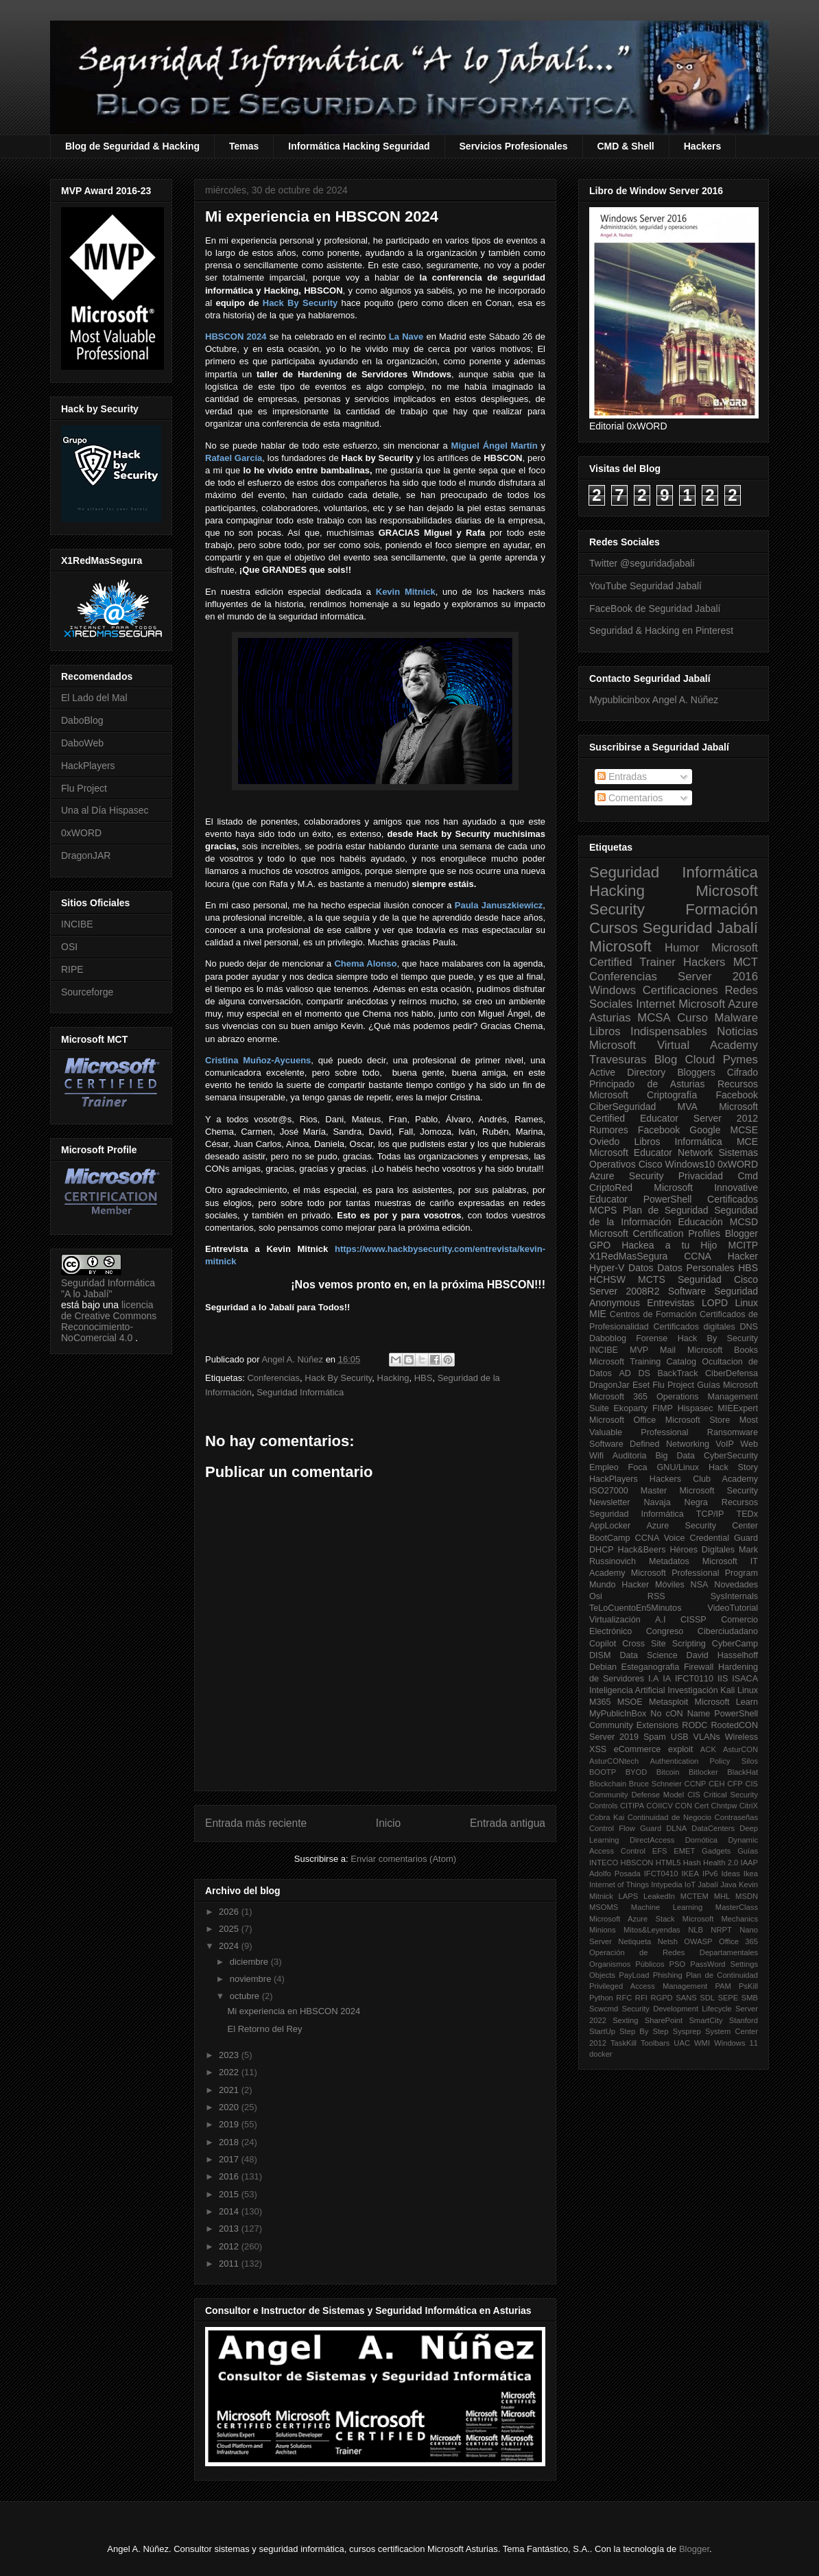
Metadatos (669, 1561)
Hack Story (733, 1467)
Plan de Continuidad (722, 1975)
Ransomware (732, 1432)
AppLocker (609, 1526)
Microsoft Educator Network (651, 1152)
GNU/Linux (678, 1467)
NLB (695, 1930)
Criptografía (672, 1094)
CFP (734, 1784)
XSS (597, 1749)
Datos (641, 1267)
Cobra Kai (606, 1817)
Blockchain (607, 1784)
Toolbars (655, 2043)
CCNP (696, 1784)
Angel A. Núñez (293, 1359)
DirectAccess (652, 1840)
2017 (230, 2159)
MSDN (746, 1896)
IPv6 (709, 1873)
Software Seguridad (713, 1291)
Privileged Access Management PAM (660, 1986)
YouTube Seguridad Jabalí (645, 585)
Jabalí (708, 1884)
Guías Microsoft (727, 1385)
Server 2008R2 (624, 1291)
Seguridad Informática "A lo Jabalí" (108, 1288)
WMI (702, 2043)
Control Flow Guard (625, 1828)
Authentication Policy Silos (704, 1761)
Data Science (648, 1655)
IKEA (691, 1873)
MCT (745, 962)
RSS (656, 1596)
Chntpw (724, 1805)
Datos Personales (695, 1267)
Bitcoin (668, 1772)
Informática (698, 1141)
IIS (722, 1678)
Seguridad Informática (300, 1392)
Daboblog (607, 1338)
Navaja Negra (675, 1502)
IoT (690, 1884)
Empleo (604, 1467)
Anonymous (614, 1302)
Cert (701, 1805)
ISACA (745, 1678)
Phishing (667, 1975)
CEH (717, 1784)
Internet (655, 1004)
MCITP (743, 1245)
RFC (624, 1998)
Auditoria (630, 1456)
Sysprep (687, 2031)
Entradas (622, 776)
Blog (666, 1059)
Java (728, 1884)
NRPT (721, 1930)
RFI (641, 1998)
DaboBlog (82, 720)
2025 (230, 1929)
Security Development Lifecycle (677, 2009)
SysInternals (734, 1596)
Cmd (747, 1175)
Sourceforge (87, 991)
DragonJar (609, 1385)
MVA (688, 1106)
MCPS (603, 1210)
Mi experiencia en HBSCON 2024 (293, 2011)
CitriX (748, 1805)
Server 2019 (614, 1737)
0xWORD (81, 832)
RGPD (661, 1998)
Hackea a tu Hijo (669, 1245)
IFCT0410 (661, 1873)
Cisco (651, 1164)
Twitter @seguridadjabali (642, 563)
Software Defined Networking (649, 1444)
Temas (244, 146)
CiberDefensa (731, 1373)
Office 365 (738, 1941)
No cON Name (680, 1713)
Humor (682, 947)
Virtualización (615, 1619)
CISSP (693, 1619)
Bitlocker (703, 1772)
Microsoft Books (722, 1350)
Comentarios (630, 797)
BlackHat (742, 1772)
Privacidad (700, 1175)
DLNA (676, 1828)
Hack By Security (338, 1378)
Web (749, 1444)
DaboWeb (82, 742)
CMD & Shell (625, 146)
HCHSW (607, 1279)
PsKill (748, 1986)
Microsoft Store (698, 1420)
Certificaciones (680, 990)
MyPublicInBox (617, 1713)
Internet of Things (619, 1884)
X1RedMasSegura (628, 1256)
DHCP (601, 1550)
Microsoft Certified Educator (673, 1112)
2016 (230, 2176)
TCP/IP (710, 1514)
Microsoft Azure (718, 1004)
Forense (651, 1338)
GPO (599, 1245)
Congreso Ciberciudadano (702, 1631)
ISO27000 (608, 1491)
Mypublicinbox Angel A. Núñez (653, 699)
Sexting (625, 2020)
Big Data (675, 1456)
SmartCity (705, 2020)
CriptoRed (610, 1187)
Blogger (741, 1233)
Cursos (613, 927)
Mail (668, 1350)
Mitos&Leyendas (652, 1930)
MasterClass (736, 1907)
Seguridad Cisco (718, 1279)
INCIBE (77, 924)
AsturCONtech (614, 1761)
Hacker (743, 1256)
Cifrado (742, 1072)
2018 (230, 2142)
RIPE (72, 969)
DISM (599, 1655)
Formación (721, 909)
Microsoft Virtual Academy (673, 1045)
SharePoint (663, 2020)
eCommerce (637, 1749)
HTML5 (668, 1862)
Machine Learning (666, 1907)
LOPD (715, 1302)
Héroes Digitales (702, 1550)
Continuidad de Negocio (669, 1817)
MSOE (630, 1702)
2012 (230, 2246)
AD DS (634, 1373)
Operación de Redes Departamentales (673, 1952)
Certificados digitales (694, 1327)
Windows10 (690, 1164)
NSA (700, 1585)
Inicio (388, 1823)
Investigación (692, 1690)
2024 (230, 1946)
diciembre (250, 1962)
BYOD (637, 1772)
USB (680, 1737)
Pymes (740, 1059)
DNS (748, 1327)
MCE (747, 1141)
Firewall (698, 1667)
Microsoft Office (622, 1420)
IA (667, 1678)
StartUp (602, 2031)
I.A (653, 1678)
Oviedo (604, 1141)
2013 (230, 2228)
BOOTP (602, 1772)
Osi (595, 1596)
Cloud (700, 1059)
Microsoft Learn (726, 1702)
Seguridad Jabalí (700, 927)
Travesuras (617, 1059)
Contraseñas (736, 1817)
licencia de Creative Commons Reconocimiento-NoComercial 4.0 (108, 1321)
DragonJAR (85, 855)
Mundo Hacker (619, 1585)
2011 (230, 2263)
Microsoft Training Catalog (642, 1362)
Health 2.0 (720, 1862)
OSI (69, 946)
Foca (638, 1467)
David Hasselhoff (722, 1655)
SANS (686, 1998)
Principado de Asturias (646, 1083)
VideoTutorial (732, 1608)
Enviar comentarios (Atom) (403, 1859)
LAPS (629, 1896)
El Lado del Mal (94, 697)
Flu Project (84, 788)
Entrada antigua (507, 1823)
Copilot (602, 1644)
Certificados (732, 1199)
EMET (684, 1851)
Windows (612, 990)
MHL (722, 1896)
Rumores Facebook (634, 1129)
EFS (659, 1851)
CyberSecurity (731, 1456)
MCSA (653, 1017)
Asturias (610, 1017)
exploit (680, 1749)
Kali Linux (739, 1690)
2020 (230, 2107)
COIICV (659, 1805)
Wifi (596, 1456)
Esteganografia (650, 1667)
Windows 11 (736, 2043)
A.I (660, 1619)
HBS (423, 1378)
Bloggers (696, 1072)
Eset (641, 1385)
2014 (230, 2211)
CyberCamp (735, 1644)
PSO (677, 1964)
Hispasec (695, 1408)
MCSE (744, 1129)
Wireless (741, 1737)
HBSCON (637, 1862)
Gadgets (716, 1851)
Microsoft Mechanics (720, 1919)
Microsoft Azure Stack (632, 1919)
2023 (230, 2055)
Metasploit (668, 1702)
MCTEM (694, 1896)
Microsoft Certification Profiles (654, 1233)
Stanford (743, 2020)
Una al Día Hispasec (105, 810)
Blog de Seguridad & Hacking (132, 146)
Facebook (737, 1094)
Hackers (703, 146)
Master (654, 1491)
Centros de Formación (653, 1314)
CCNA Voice (660, 1538)
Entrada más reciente (256, 1823)
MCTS (651, 1279)
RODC (694, 1725)
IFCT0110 (694, 1678)
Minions (602, 1930)
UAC (682, 2043)
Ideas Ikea (739, 1873)
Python (601, 1998)
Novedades (736, 1585)
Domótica (701, 1840)
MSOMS (603, 1907)
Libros (647, 1141)
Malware (736, 1017)
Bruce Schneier (655, 1784)
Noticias (737, 1031)
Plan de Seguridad (666, 1210)
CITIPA (632, 1805)
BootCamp (609, 1538)
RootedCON (734, 1725)
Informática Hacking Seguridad (358, 146)
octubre (246, 1996)
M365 (600, 1702)
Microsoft (620, 946)
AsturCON (740, 1749)
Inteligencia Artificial (627, 1690)
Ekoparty (630, 1408)
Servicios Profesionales (514, 146)
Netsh (668, 1941)
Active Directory (627, 1072)
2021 (230, 2090)
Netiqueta (634, 1941)
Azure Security (626, 1175)
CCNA (697, 1256)
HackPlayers (88, 765)
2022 (230, 2072)
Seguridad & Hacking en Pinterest (661, 630)
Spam (654, 1737)
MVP (639, 1350)
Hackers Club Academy (704, 1479)
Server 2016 (718, 976)
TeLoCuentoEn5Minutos (635, 1608)
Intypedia (666, 1884)
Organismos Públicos (627, 1964)
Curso (692, 1017)
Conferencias (273, 1378)
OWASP (698, 1941)
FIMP (662, 1408)
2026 (230, 1911)
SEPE (727, 1998)
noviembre (252, 1979)
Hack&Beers (642, 1550)
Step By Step (643, 2031)
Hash (692, 1862)
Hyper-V (606, 1267)
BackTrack (677, 1373)
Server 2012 (725, 1118)
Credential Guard (724, 1538)
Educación (700, 1221)
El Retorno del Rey (264, 2029)
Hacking (393, 1378)
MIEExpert (737, 1408)
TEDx (747, 1514)
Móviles (670, 1585)
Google (704, 1129)
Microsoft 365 (618, 1397)
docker (601, 2054)
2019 (230, 2124)
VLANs (706, 1737)
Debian (603, 1667)
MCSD (744, 1221)
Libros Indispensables (648, 1031)
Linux (746, 1302)
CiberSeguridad (622, 1106)
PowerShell (667, 1199)
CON (683, 1805)
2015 (230, 2194)
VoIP (724, 1444)
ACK (708, 1749)
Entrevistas (670, 1302)
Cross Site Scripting (664, 1644)
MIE (597, 1313)
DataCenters (713, 1828)
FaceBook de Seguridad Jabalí (654, 608)
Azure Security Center (702, 1526)
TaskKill (623, 2043)
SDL (707, 1998)
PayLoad (634, 1975)
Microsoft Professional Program (694, 1573)
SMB (749, 1998)
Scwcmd (603, 2009)
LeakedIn (659, 1896)
